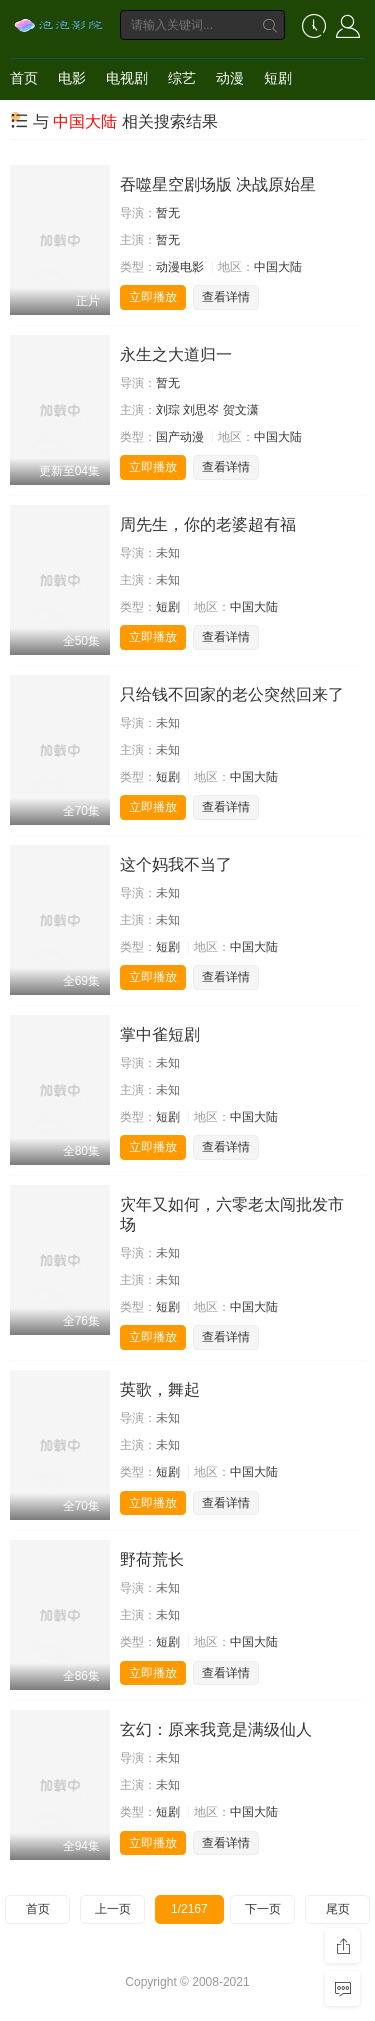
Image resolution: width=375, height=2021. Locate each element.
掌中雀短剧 (160, 1034)
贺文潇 (241, 410)
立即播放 (153, 297)
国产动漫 (180, 437)
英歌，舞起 (160, 1389)
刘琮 (168, 410)
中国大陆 (278, 267)
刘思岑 (201, 410)
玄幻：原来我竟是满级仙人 (216, 1729)
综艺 (182, 78)
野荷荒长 (152, 1559)
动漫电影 (180, 267)
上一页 (113, 1909)
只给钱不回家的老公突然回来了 (232, 694)
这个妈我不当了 (176, 864)
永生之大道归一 (176, 354)
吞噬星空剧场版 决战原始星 (218, 184)
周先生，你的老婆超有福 (208, 524)
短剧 (278, 78)
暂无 (168, 213)
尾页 (338, 1909)
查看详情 (226, 297)
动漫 (230, 78)
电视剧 (127, 78)
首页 (24, 78)
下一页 (263, 1909)
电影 (72, 78)
